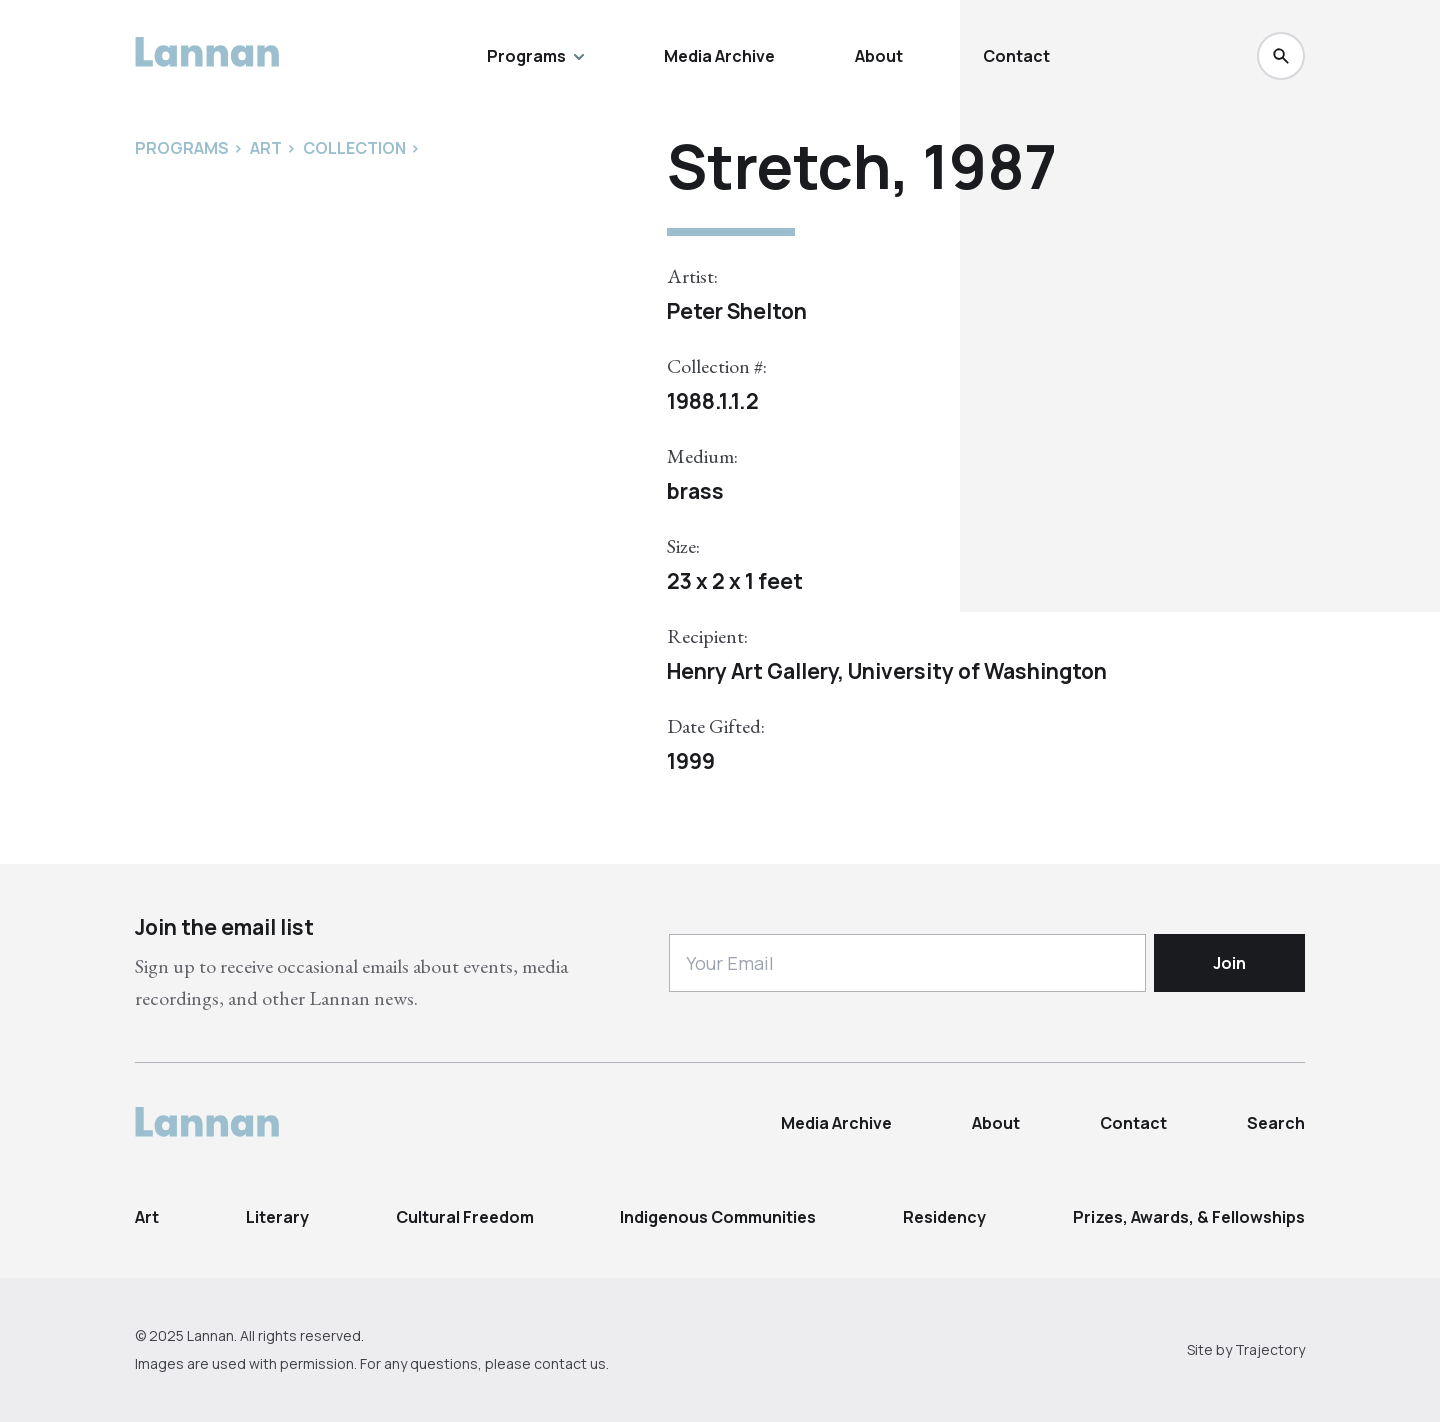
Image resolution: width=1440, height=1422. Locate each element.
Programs (535, 56)
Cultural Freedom (465, 1217)
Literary (277, 1217)
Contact (1016, 56)
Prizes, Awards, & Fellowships (1189, 1217)
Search (1276, 1123)
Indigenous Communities (718, 1217)
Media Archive (719, 56)
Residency (944, 1217)
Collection (354, 148)
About (879, 56)
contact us (570, 1363)
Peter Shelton (737, 311)
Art (147, 1217)
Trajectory (1270, 1349)
